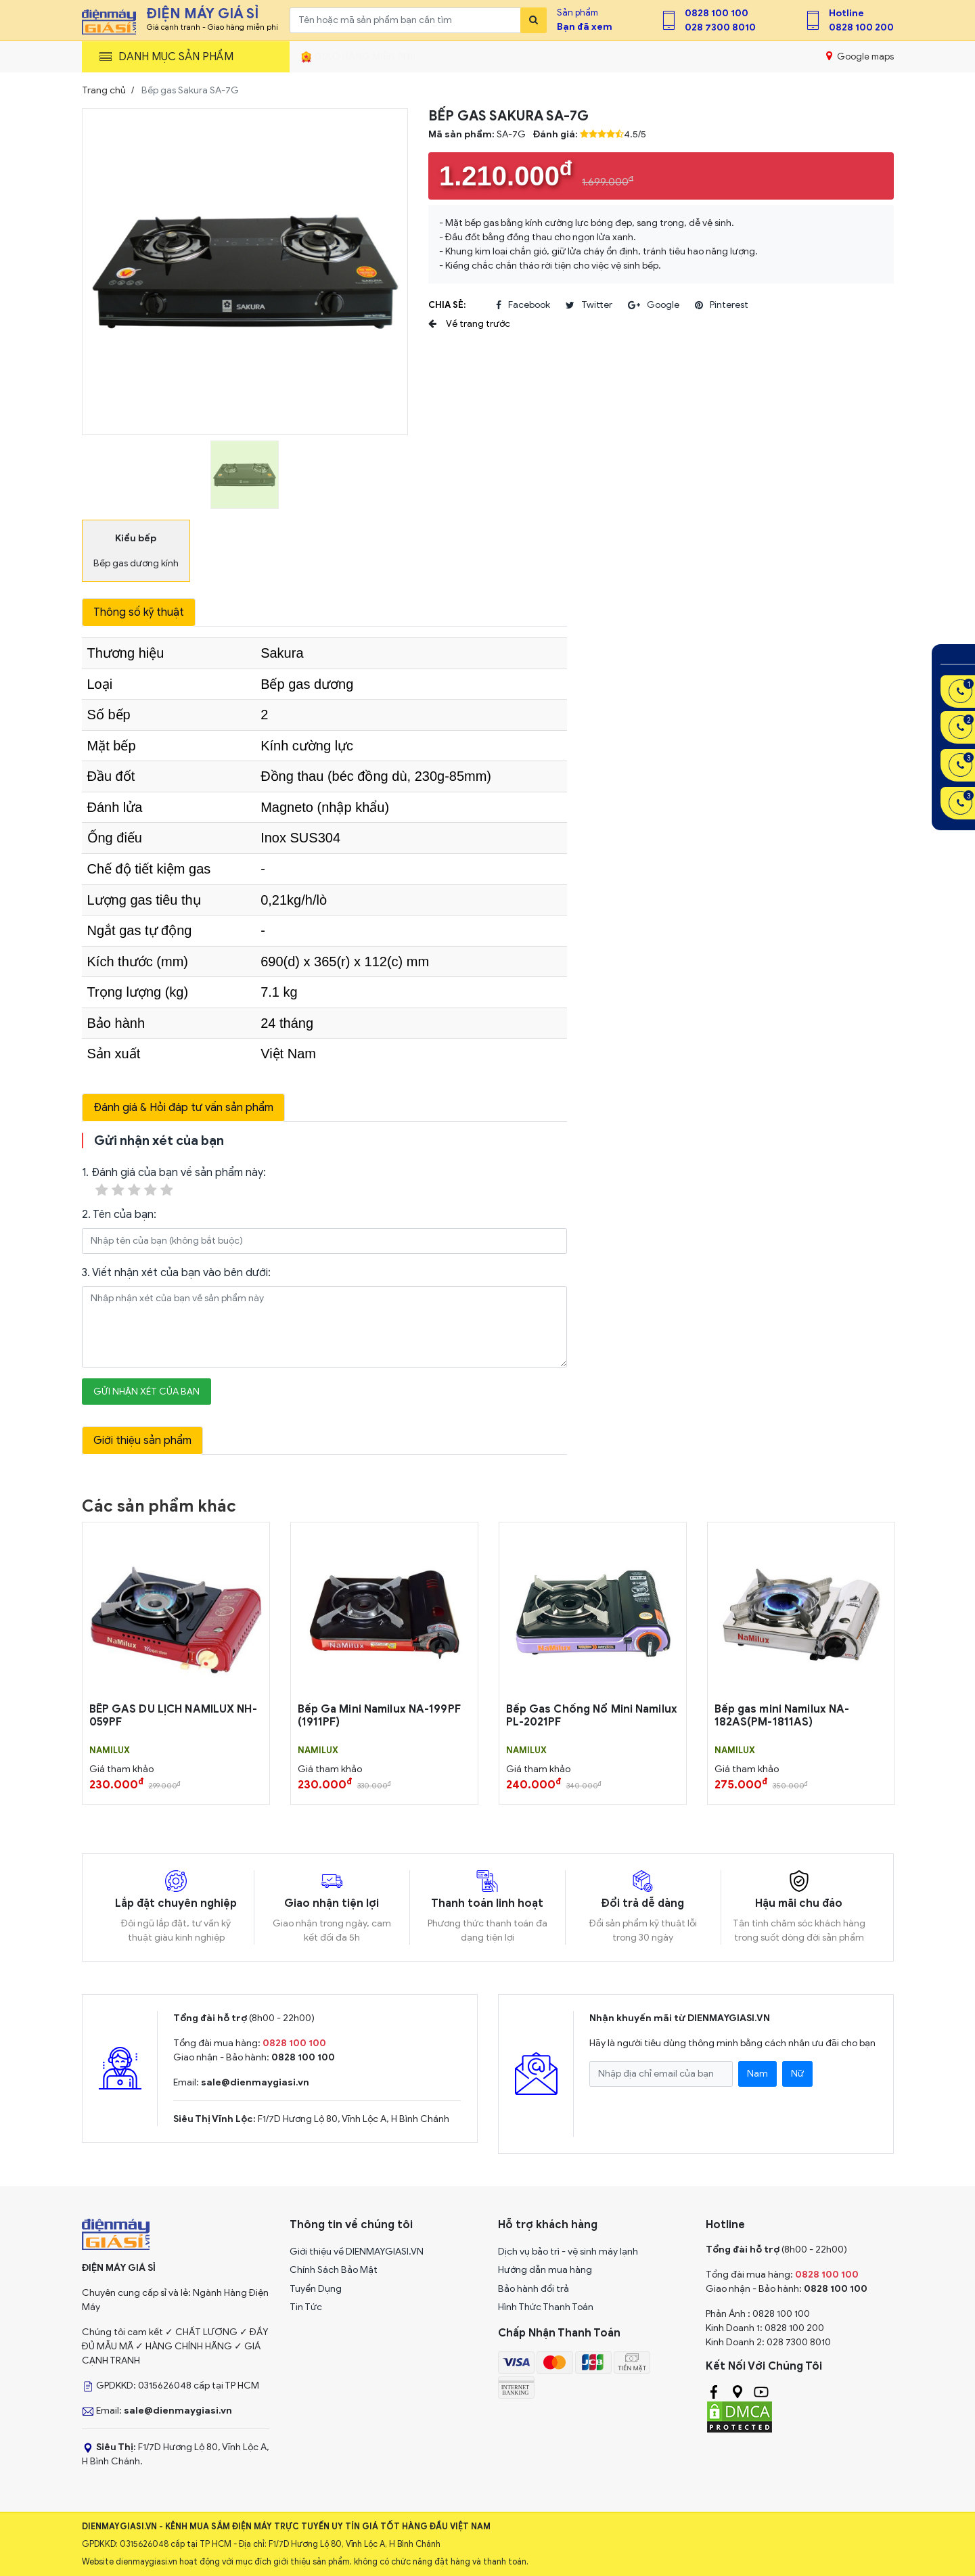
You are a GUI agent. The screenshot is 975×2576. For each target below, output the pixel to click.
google (653, 305)
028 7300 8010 (720, 27)
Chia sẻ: (447, 305)
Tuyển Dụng (316, 2289)
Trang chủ (104, 90)
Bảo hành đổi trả (533, 2289)
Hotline (846, 13)
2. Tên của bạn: (119, 1214)
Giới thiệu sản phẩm (142, 1440)
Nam (757, 2073)
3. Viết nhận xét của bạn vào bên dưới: (176, 1273)
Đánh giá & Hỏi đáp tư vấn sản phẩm (183, 1107)
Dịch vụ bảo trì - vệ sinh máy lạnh (568, 2251)
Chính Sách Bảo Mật (334, 2270)
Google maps (859, 56)
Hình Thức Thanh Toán (545, 2307)
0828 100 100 (716, 13)
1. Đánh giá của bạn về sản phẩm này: (174, 1182)
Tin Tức (306, 2307)
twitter (589, 305)
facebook (523, 305)
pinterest (721, 305)
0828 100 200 (861, 27)
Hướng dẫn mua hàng (545, 2270)
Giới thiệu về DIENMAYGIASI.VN (357, 2251)
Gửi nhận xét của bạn (146, 1391)
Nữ (797, 2073)
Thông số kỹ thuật (138, 612)
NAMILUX (109, 1750)
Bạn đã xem (584, 26)
